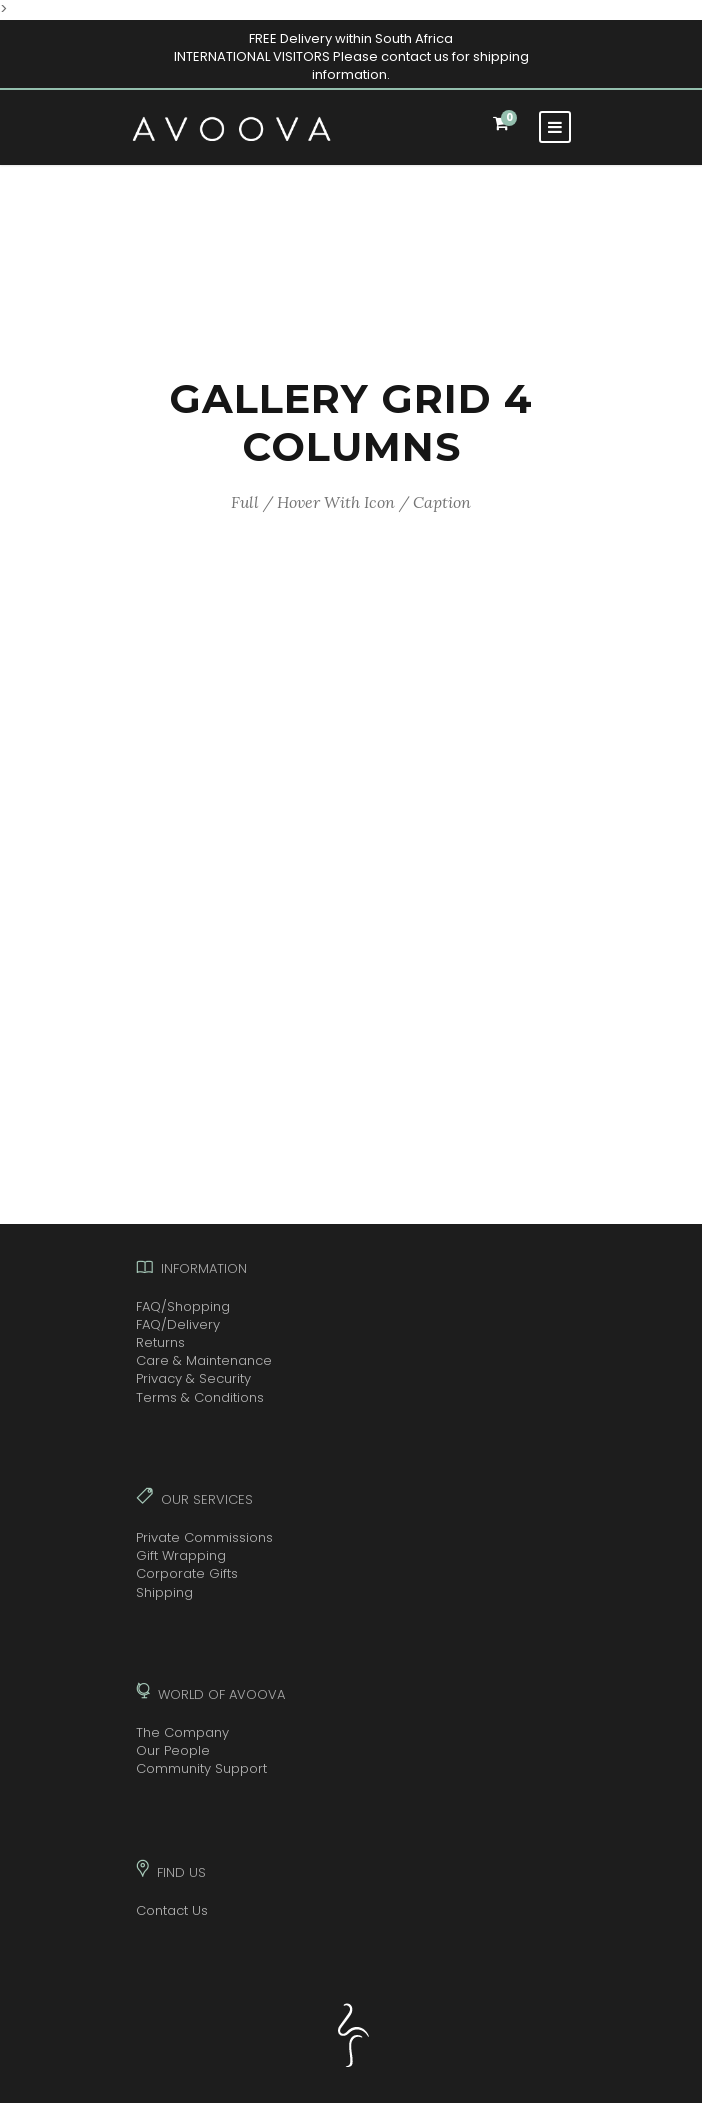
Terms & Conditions (200, 1397)
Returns (160, 1342)
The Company (182, 1732)
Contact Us (172, 1910)
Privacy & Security (193, 1378)
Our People (173, 1750)
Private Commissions (204, 1537)
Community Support (201, 1768)
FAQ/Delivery (178, 1324)
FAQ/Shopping (183, 1306)
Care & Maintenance (204, 1360)
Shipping (164, 1592)
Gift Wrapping (181, 1555)
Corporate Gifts (187, 1573)
